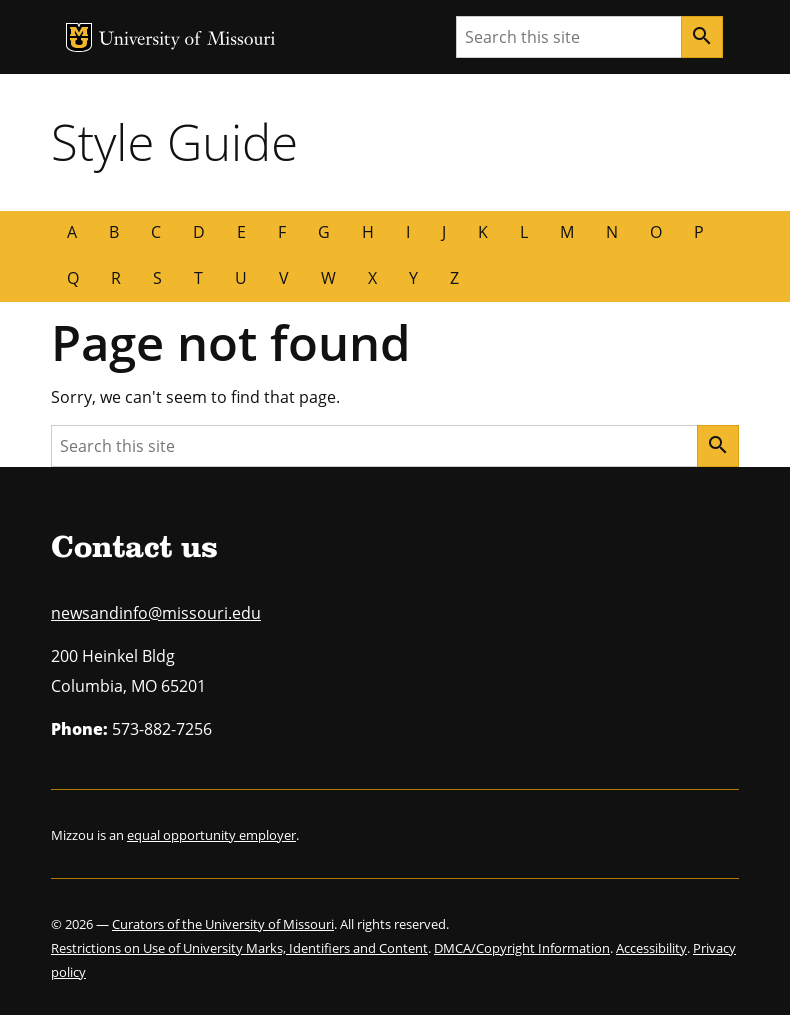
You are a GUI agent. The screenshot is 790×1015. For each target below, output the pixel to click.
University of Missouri (187, 40)
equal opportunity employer (211, 835)
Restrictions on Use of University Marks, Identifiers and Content (239, 948)
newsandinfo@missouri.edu (156, 613)
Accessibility (651, 948)
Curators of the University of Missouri (223, 924)
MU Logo (79, 37)
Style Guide (174, 142)
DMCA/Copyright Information (522, 948)
